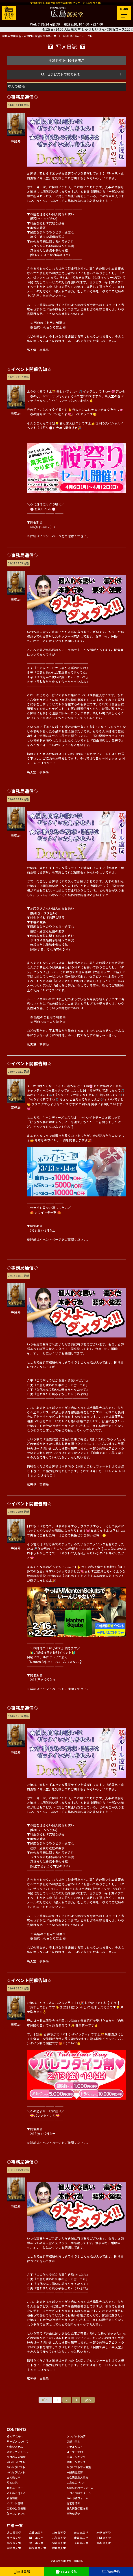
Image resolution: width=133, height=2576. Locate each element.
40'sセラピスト (16, 2472)
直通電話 (22, 2571)
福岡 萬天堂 (59, 2543)
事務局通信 (73, 2513)
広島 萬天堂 (59, 2538)
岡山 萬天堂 (36, 2538)
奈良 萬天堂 (81, 2532)
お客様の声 (13, 2477)
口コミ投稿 (66, 2571)
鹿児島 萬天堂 (37, 2548)
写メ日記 (12, 2482)
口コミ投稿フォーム (79, 2493)
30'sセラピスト (16, 2467)
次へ (88, 2399)
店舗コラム (73, 2441)
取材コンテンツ (16, 2513)
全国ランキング (76, 2462)
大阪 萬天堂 (59, 2532)
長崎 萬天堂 (81, 2543)
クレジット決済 (76, 2436)
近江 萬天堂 (14, 2532)
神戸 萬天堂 (14, 2538)
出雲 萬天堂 (81, 2538)
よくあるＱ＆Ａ (16, 2493)
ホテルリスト (75, 2446)
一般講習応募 (75, 2472)
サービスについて (17, 2441)
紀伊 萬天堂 (103, 2532)
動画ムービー (15, 2488)
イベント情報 (15, 2503)
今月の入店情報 (16, 2457)
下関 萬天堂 (103, 2538)
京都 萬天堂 (36, 2532)
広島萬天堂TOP (76, 2482)
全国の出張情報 (16, 2508)
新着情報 (12, 2498)
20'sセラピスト (16, 2462)
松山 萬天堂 (36, 2543)
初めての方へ (15, 2436)
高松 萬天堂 (14, 2543)
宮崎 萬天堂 (14, 2548)
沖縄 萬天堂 (59, 2548)
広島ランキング (76, 2457)
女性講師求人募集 (77, 2477)
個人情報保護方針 (77, 2508)
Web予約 (111, 2571)
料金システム (15, 2446)
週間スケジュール (17, 2452)
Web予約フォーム (77, 2498)
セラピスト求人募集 (79, 2467)
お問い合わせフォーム (80, 2488)
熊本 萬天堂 (103, 2543)
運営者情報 (73, 2503)
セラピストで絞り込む (64, 74)
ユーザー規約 (75, 2452)
